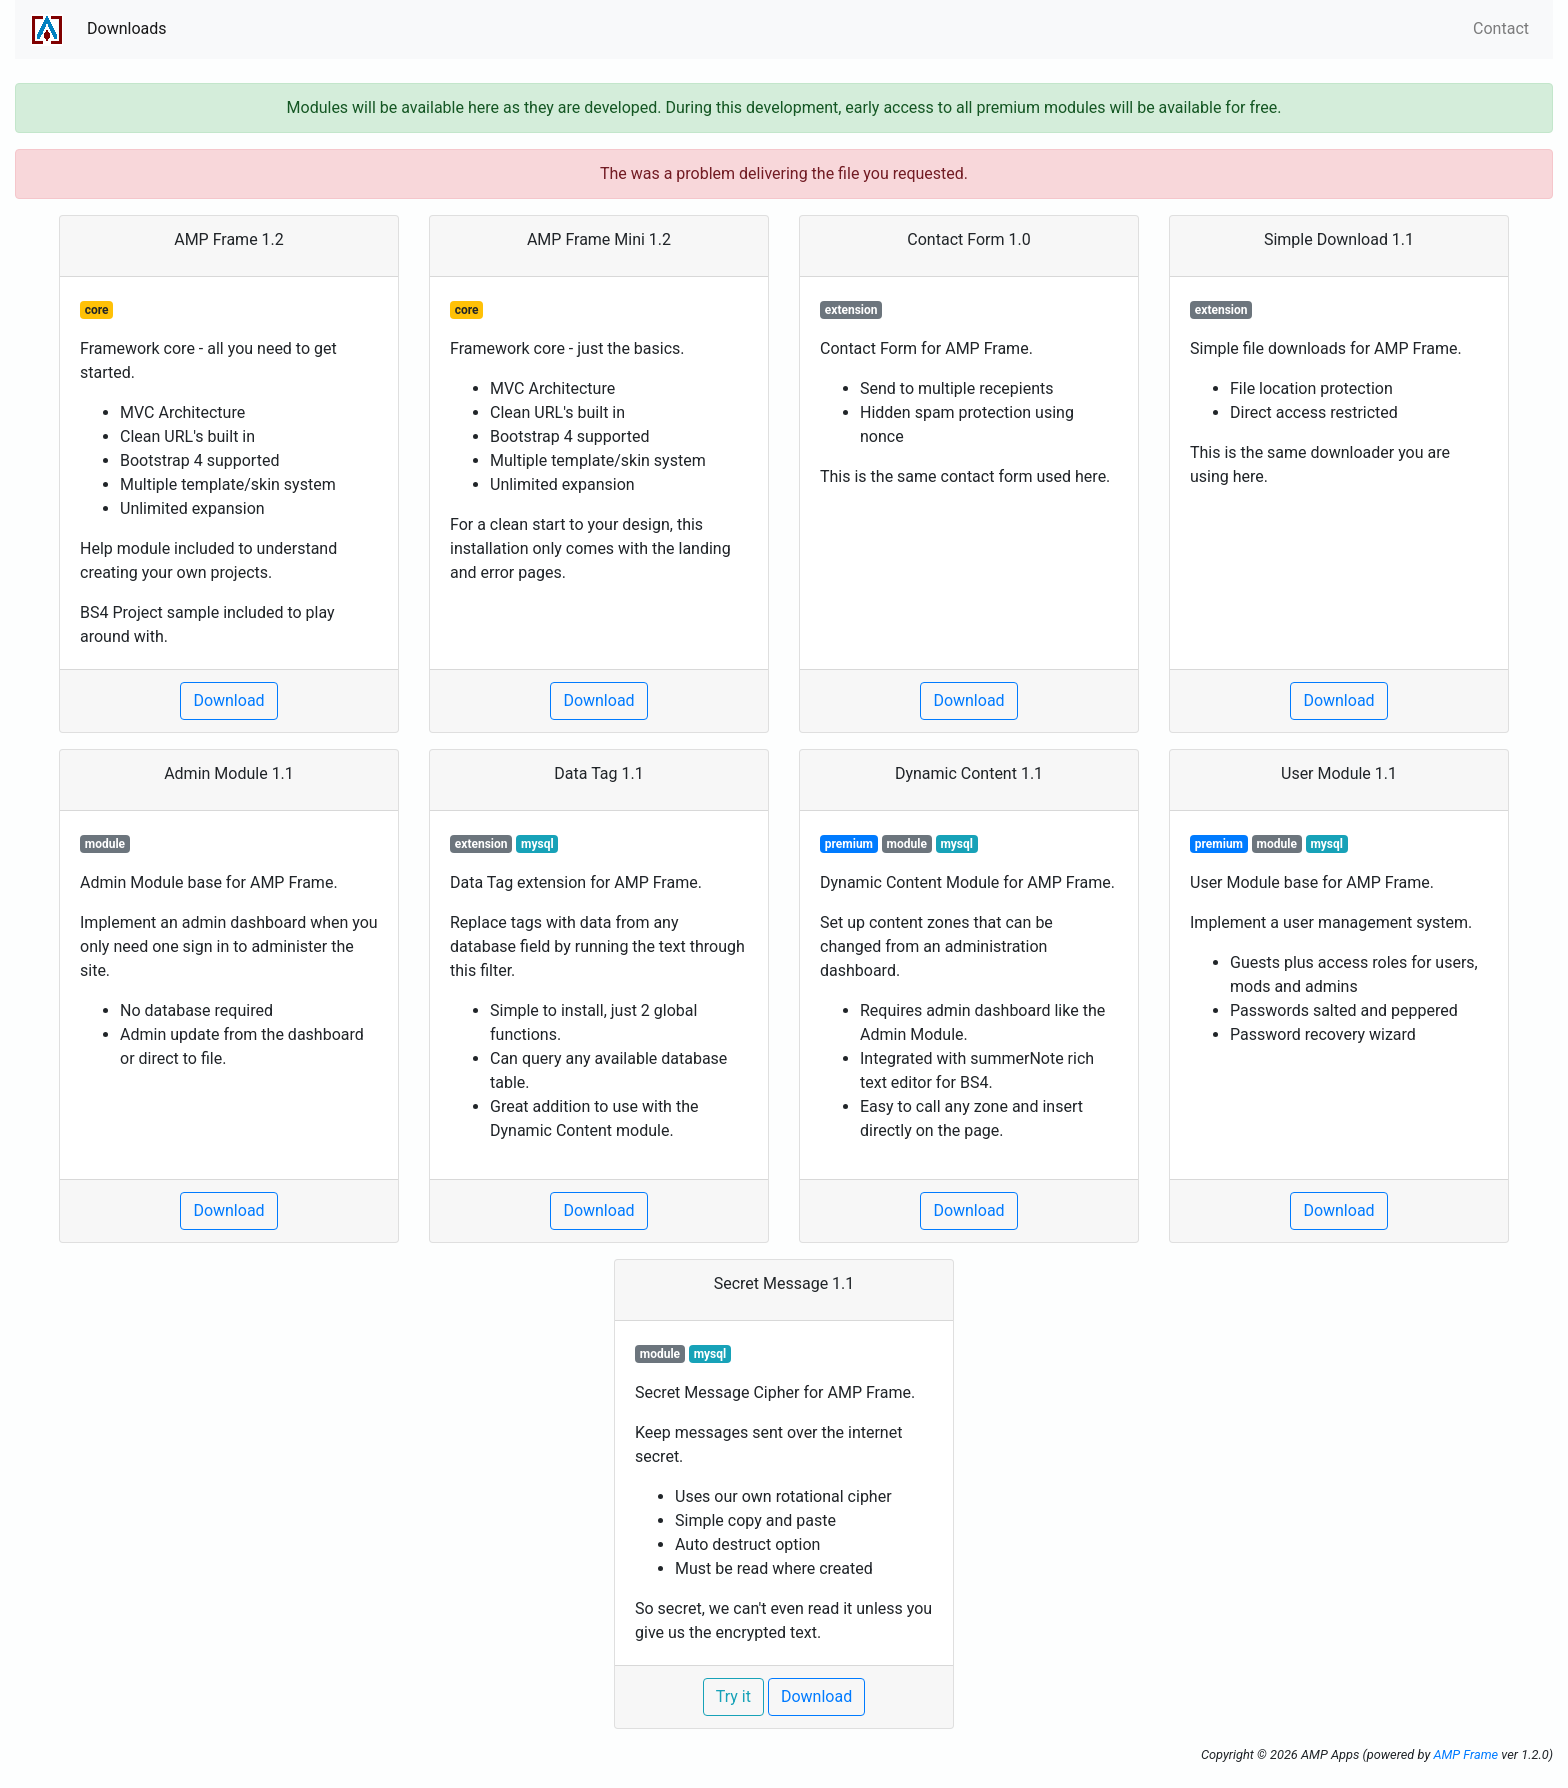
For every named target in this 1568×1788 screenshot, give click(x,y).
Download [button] (228, 700)
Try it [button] (733, 1696)
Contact (1501, 28)
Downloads (126, 28)
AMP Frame (1465, 1754)
